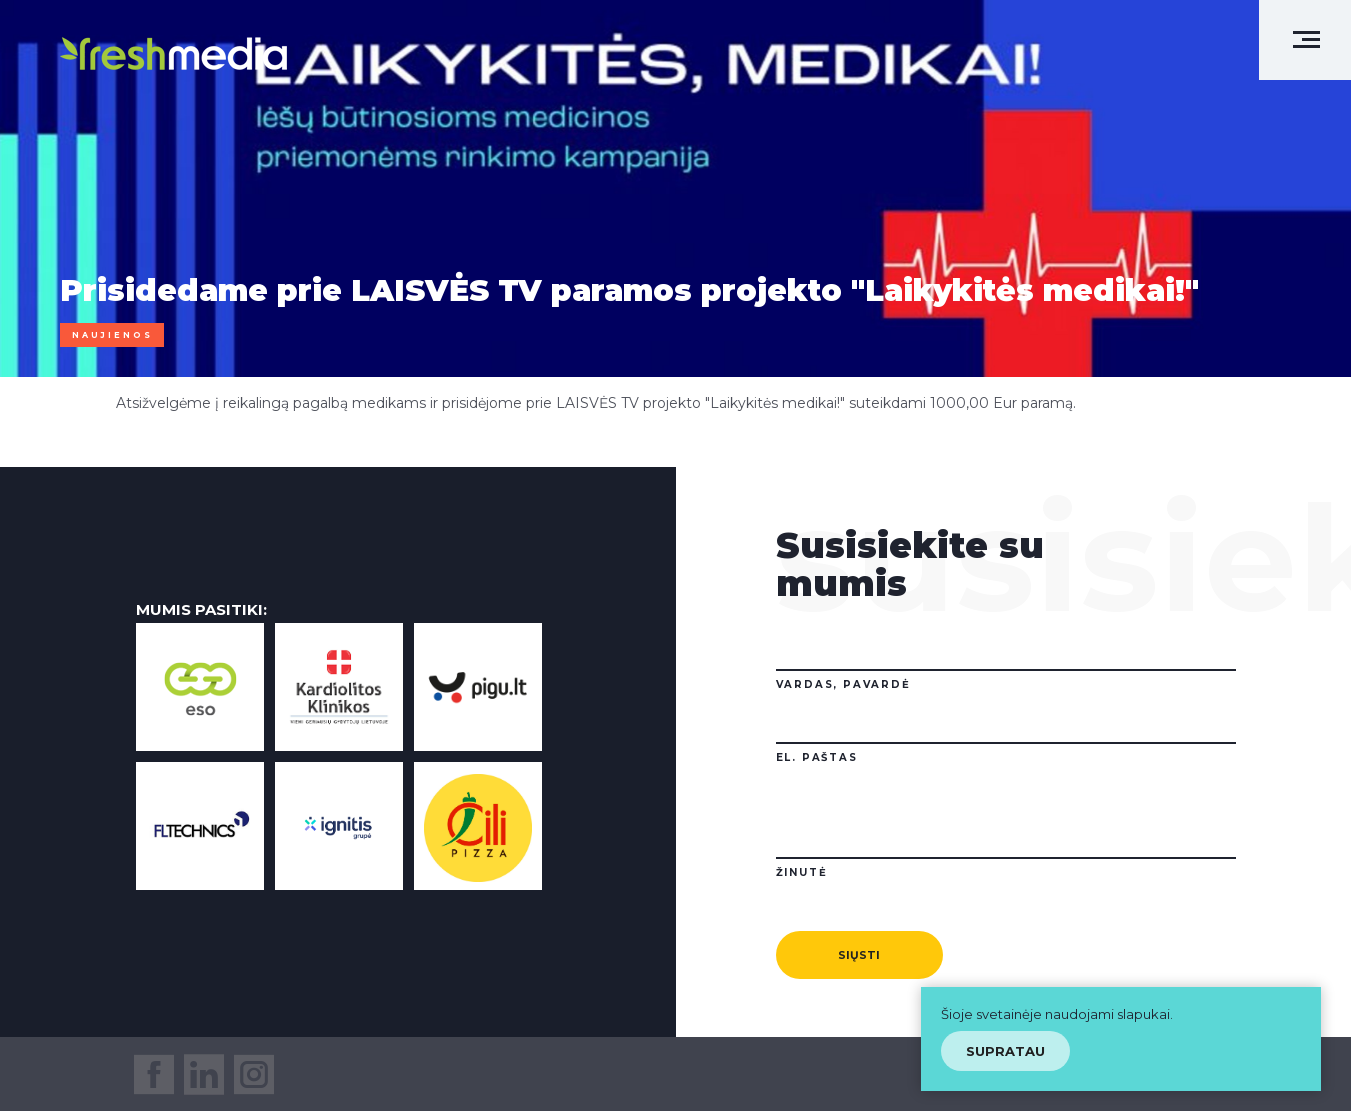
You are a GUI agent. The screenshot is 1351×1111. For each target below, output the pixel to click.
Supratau (1005, 1051)
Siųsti (859, 955)
